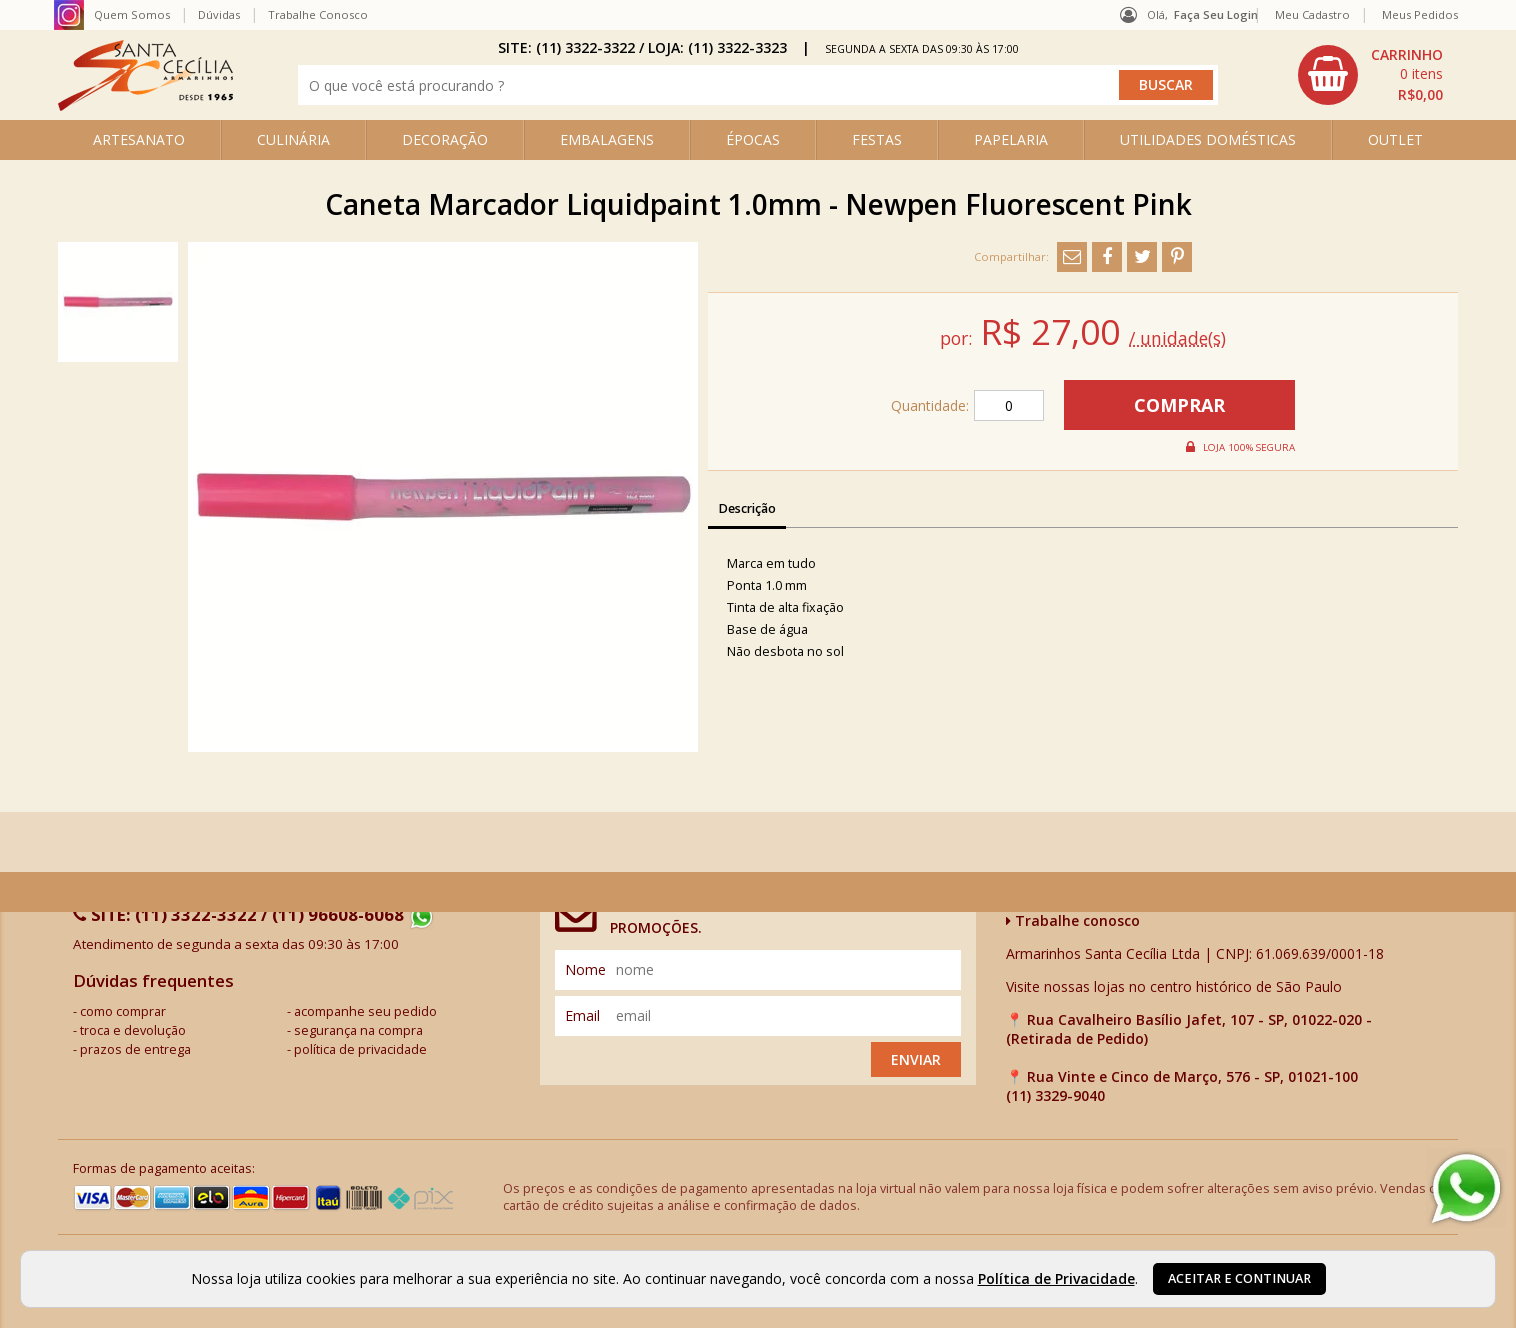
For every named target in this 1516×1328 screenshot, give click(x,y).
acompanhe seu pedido (365, 1011)
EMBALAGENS (607, 139)
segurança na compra (358, 1030)
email (582, 1015)
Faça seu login (1216, 14)
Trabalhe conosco (1073, 920)
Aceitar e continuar (1239, 1278)
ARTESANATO (139, 139)
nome (585, 969)
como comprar (123, 1011)
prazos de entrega (135, 1049)
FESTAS (877, 139)
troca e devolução (133, 1030)
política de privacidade (360, 1049)
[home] (145, 105)
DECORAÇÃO (445, 139)
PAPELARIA (1011, 139)
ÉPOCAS (753, 139)
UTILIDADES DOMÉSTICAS (1208, 139)
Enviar (916, 1059)
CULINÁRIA (293, 139)
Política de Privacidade (1056, 1278)
